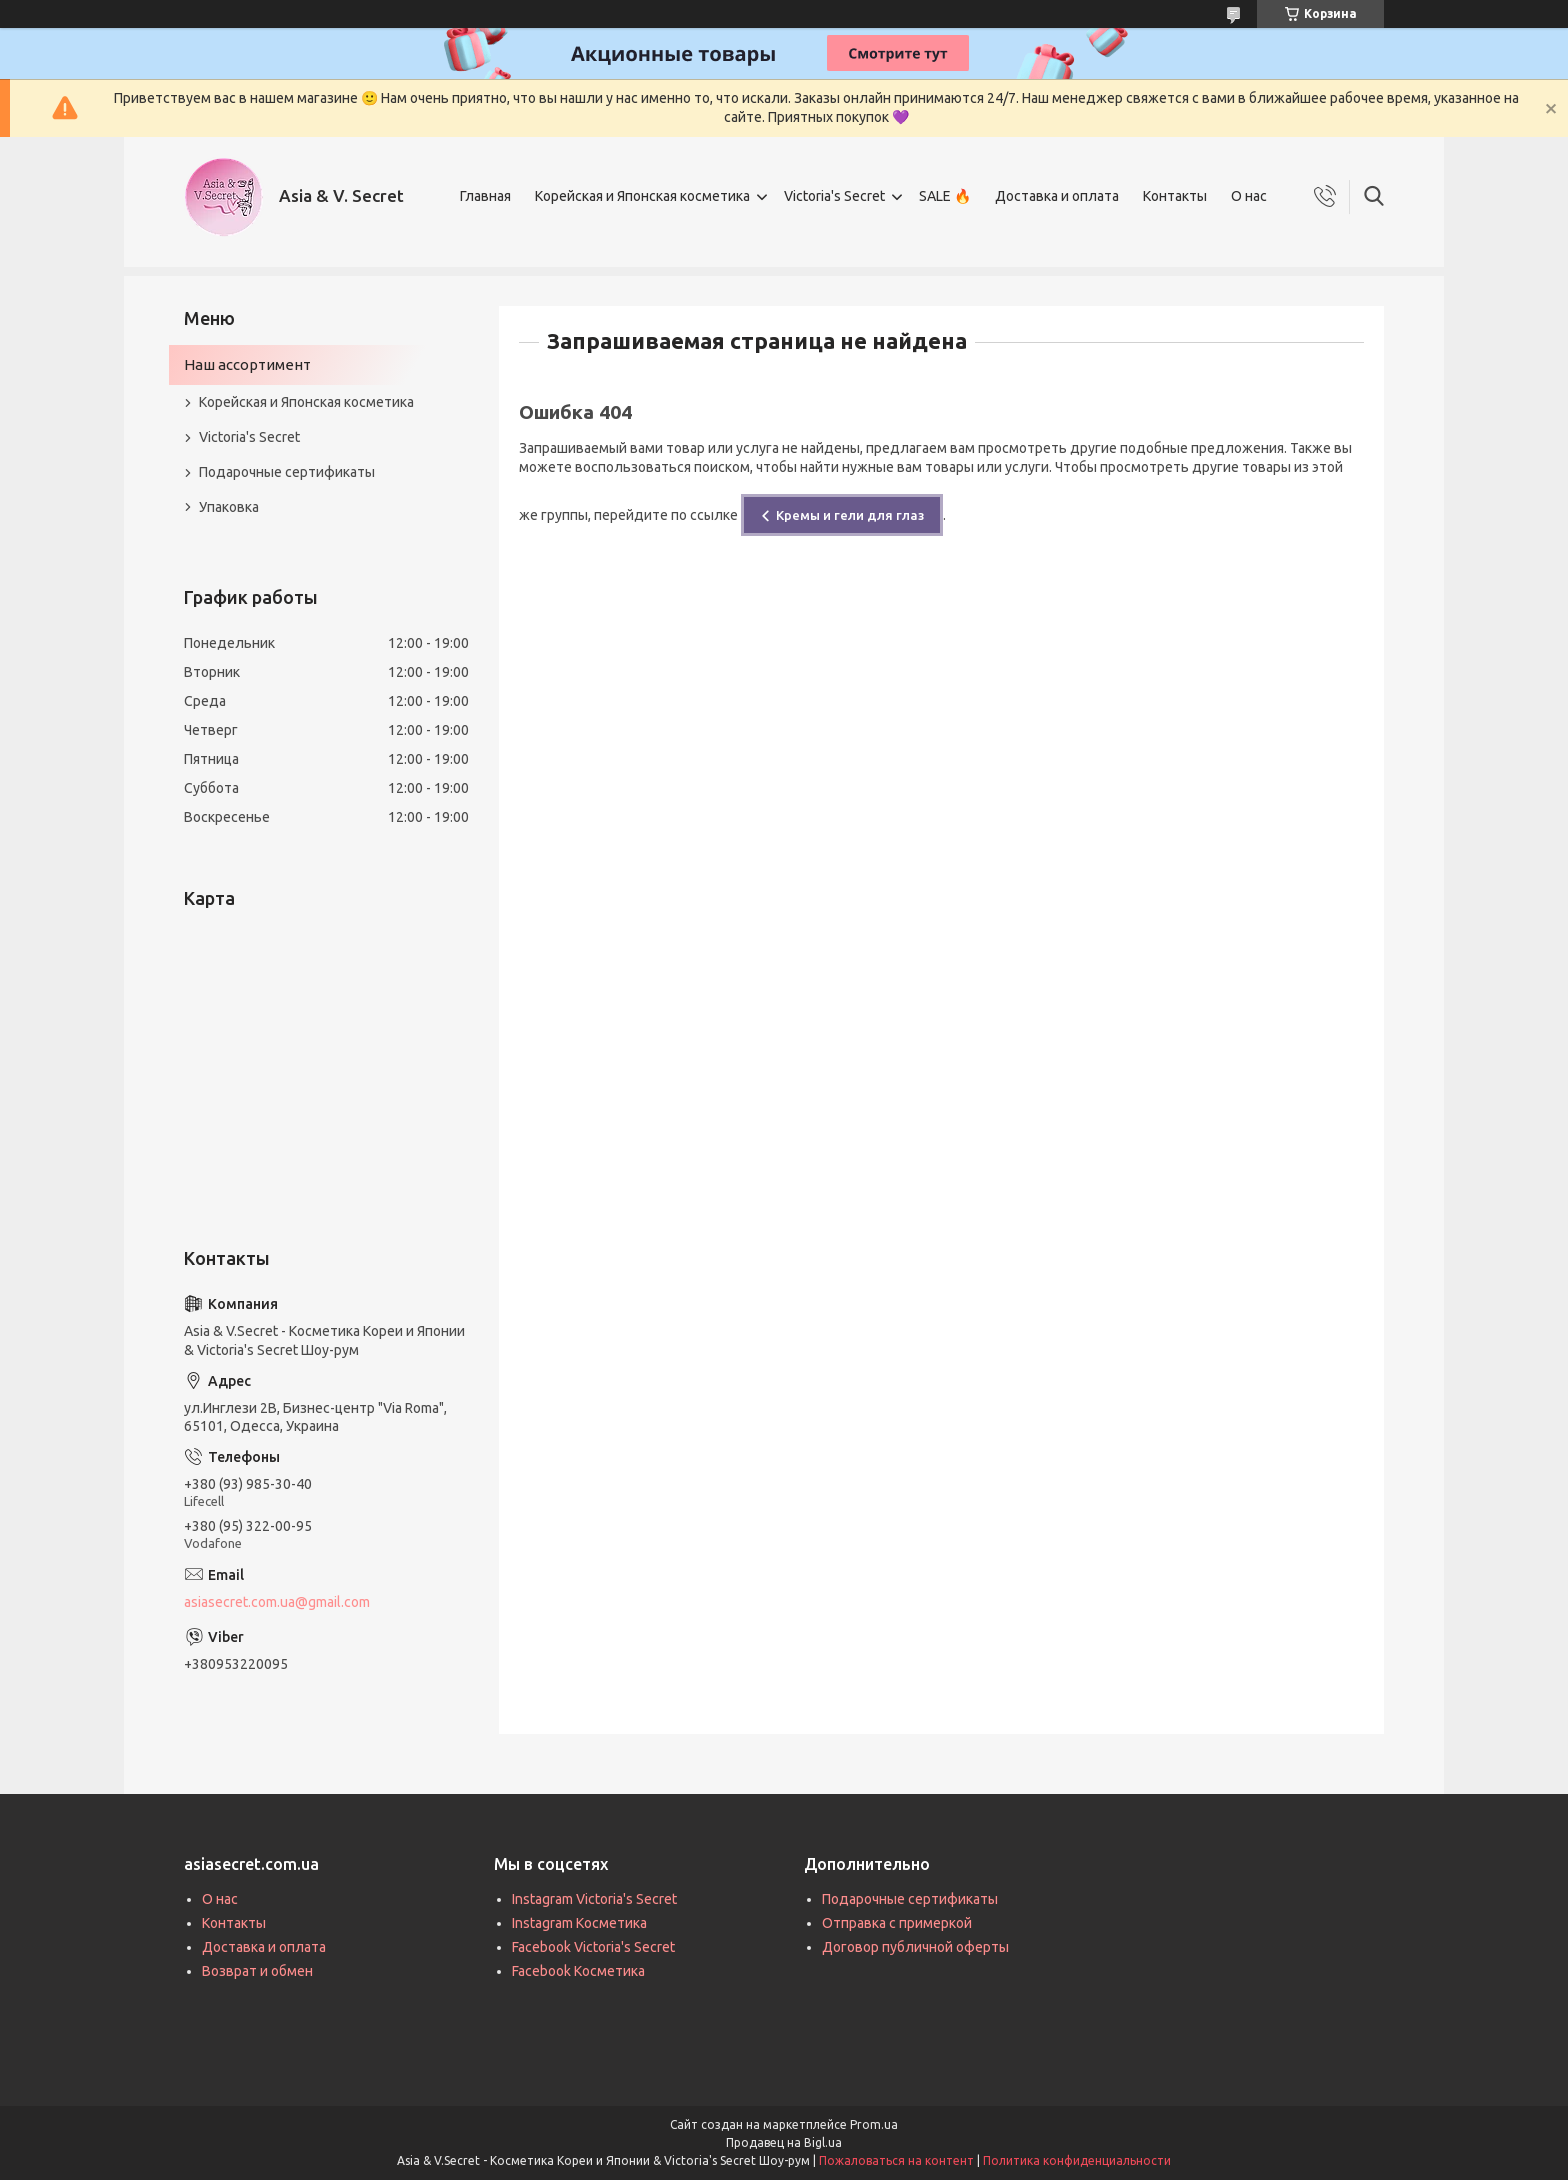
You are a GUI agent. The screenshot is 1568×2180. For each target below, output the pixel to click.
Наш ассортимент (247, 364)
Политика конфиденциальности (1077, 2160)
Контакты (1175, 196)
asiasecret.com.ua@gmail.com (277, 1602)
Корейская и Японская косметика (642, 196)
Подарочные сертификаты (287, 472)
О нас (1249, 196)
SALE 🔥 (945, 196)
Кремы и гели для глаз (850, 515)
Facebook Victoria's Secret (593, 1947)
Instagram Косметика (579, 1923)
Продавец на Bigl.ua (784, 2142)
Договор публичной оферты (915, 1947)
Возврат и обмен (257, 1971)
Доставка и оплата (1057, 196)
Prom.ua (874, 2124)
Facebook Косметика (578, 1971)
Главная (485, 196)
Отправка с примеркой (897, 1923)
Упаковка (229, 507)
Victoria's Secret (834, 196)
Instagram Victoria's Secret (594, 1899)
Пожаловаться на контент (896, 2160)
